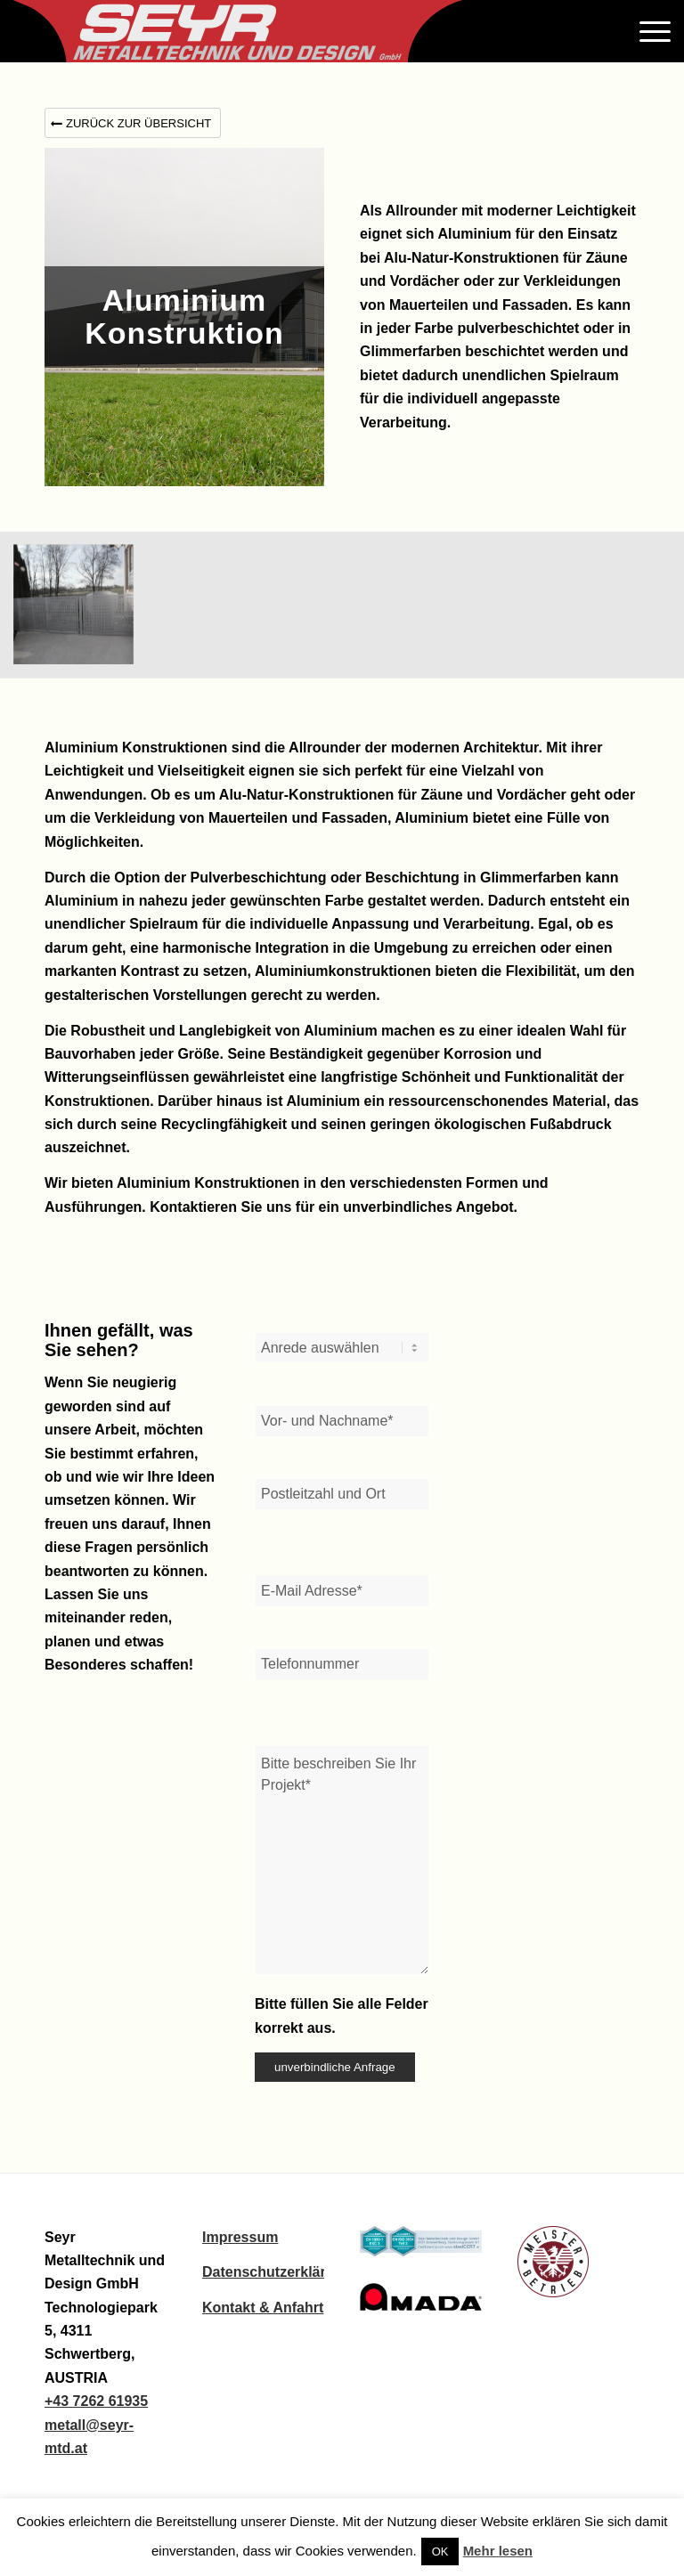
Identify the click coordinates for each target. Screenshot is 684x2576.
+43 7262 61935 (96, 2401)
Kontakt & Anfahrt (262, 2307)
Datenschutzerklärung (277, 2271)
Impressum (240, 2237)
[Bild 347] (80, 612)
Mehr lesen (498, 2550)
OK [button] (440, 2551)
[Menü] (651, 31)
